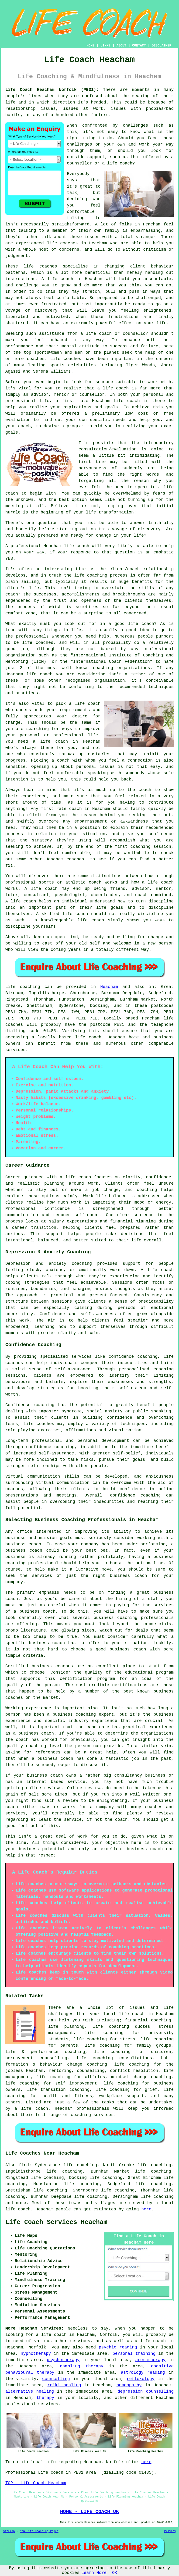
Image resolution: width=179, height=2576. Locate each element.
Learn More (94, 2572)
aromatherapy (150, 2360)
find (24, 2165)
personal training (134, 2353)
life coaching (157, 2196)
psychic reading (118, 2347)
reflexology (141, 2378)
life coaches (62, 243)
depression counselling (146, 2391)
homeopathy (129, 2385)
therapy (45, 2397)
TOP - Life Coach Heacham (35, 2483)
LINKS (105, 45)
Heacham (109, 986)
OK (114, 2572)
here (146, 2209)
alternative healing (29, 2391)
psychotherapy (63, 2360)
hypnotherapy (36, 2353)
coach (24, 426)
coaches (72, 358)
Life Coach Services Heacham (56, 2222)
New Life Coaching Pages (39, 2531)
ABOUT (121, 45)
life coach (119, 163)
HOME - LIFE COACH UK (89, 2511)
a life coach (150, 2341)
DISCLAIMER (161, 45)
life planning (66, 2026)
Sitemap (9, 2531)
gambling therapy (81, 2366)
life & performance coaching (45, 2051)
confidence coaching (133, 1356)
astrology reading (143, 2372)
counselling (56, 2378)
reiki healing (64, 2385)
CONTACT (139, 45)
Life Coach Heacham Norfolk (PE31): (52, 89)
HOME (91, 45)
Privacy (170, 2531)
